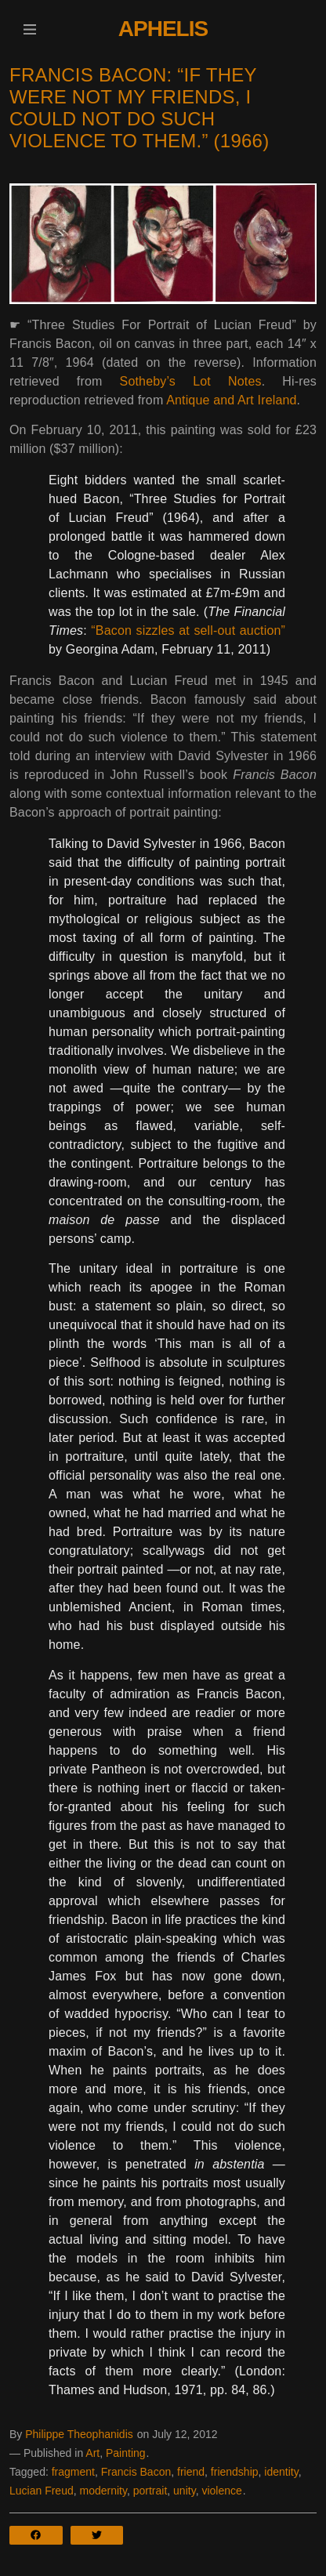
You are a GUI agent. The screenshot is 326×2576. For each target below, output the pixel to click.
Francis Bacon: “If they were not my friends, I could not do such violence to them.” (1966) (139, 107)
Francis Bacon (136, 2471)
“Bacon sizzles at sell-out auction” (188, 630)
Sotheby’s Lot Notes (191, 381)
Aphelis (163, 28)
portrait (150, 2490)
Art (92, 2453)
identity (281, 2471)
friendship (235, 2471)
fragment (73, 2471)
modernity (103, 2490)
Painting (126, 2453)
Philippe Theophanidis (79, 2434)
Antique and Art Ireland (231, 400)
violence (221, 2490)
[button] (29, 29)
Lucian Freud (41, 2490)
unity (184, 2490)
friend (191, 2471)
